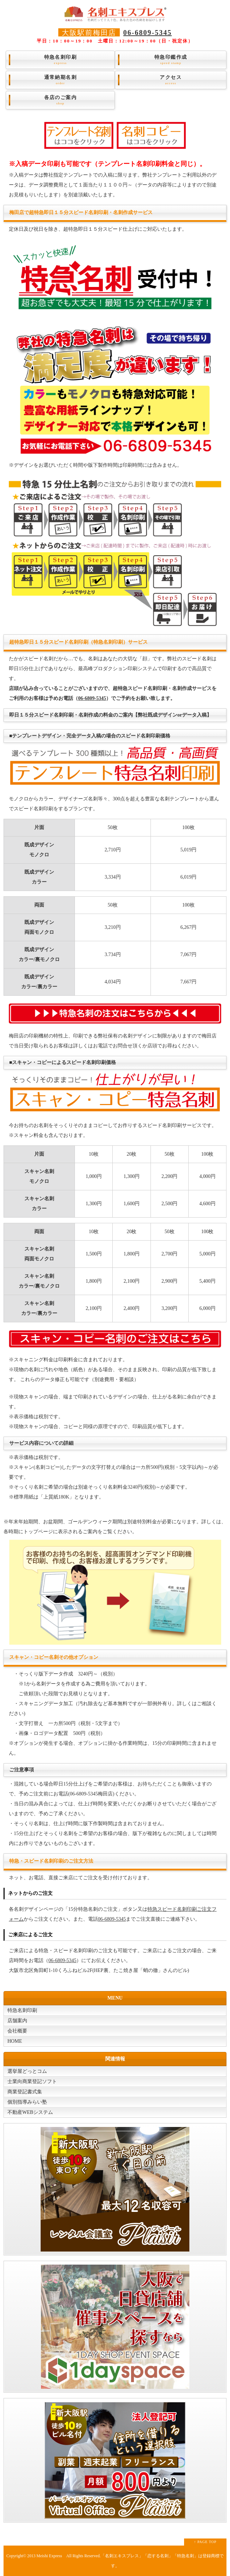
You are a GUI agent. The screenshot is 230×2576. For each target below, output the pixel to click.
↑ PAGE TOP (205, 2542)
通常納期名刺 (60, 80)
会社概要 (17, 2031)
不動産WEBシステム (30, 2112)
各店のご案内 (60, 100)
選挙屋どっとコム (27, 2071)
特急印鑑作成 (170, 59)
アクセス (170, 80)
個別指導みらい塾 (27, 2102)
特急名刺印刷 (60, 59)
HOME (14, 2041)
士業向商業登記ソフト (32, 2081)
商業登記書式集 (24, 2091)
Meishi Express (49, 2556)
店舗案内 (17, 2020)
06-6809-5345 (147, 32)
